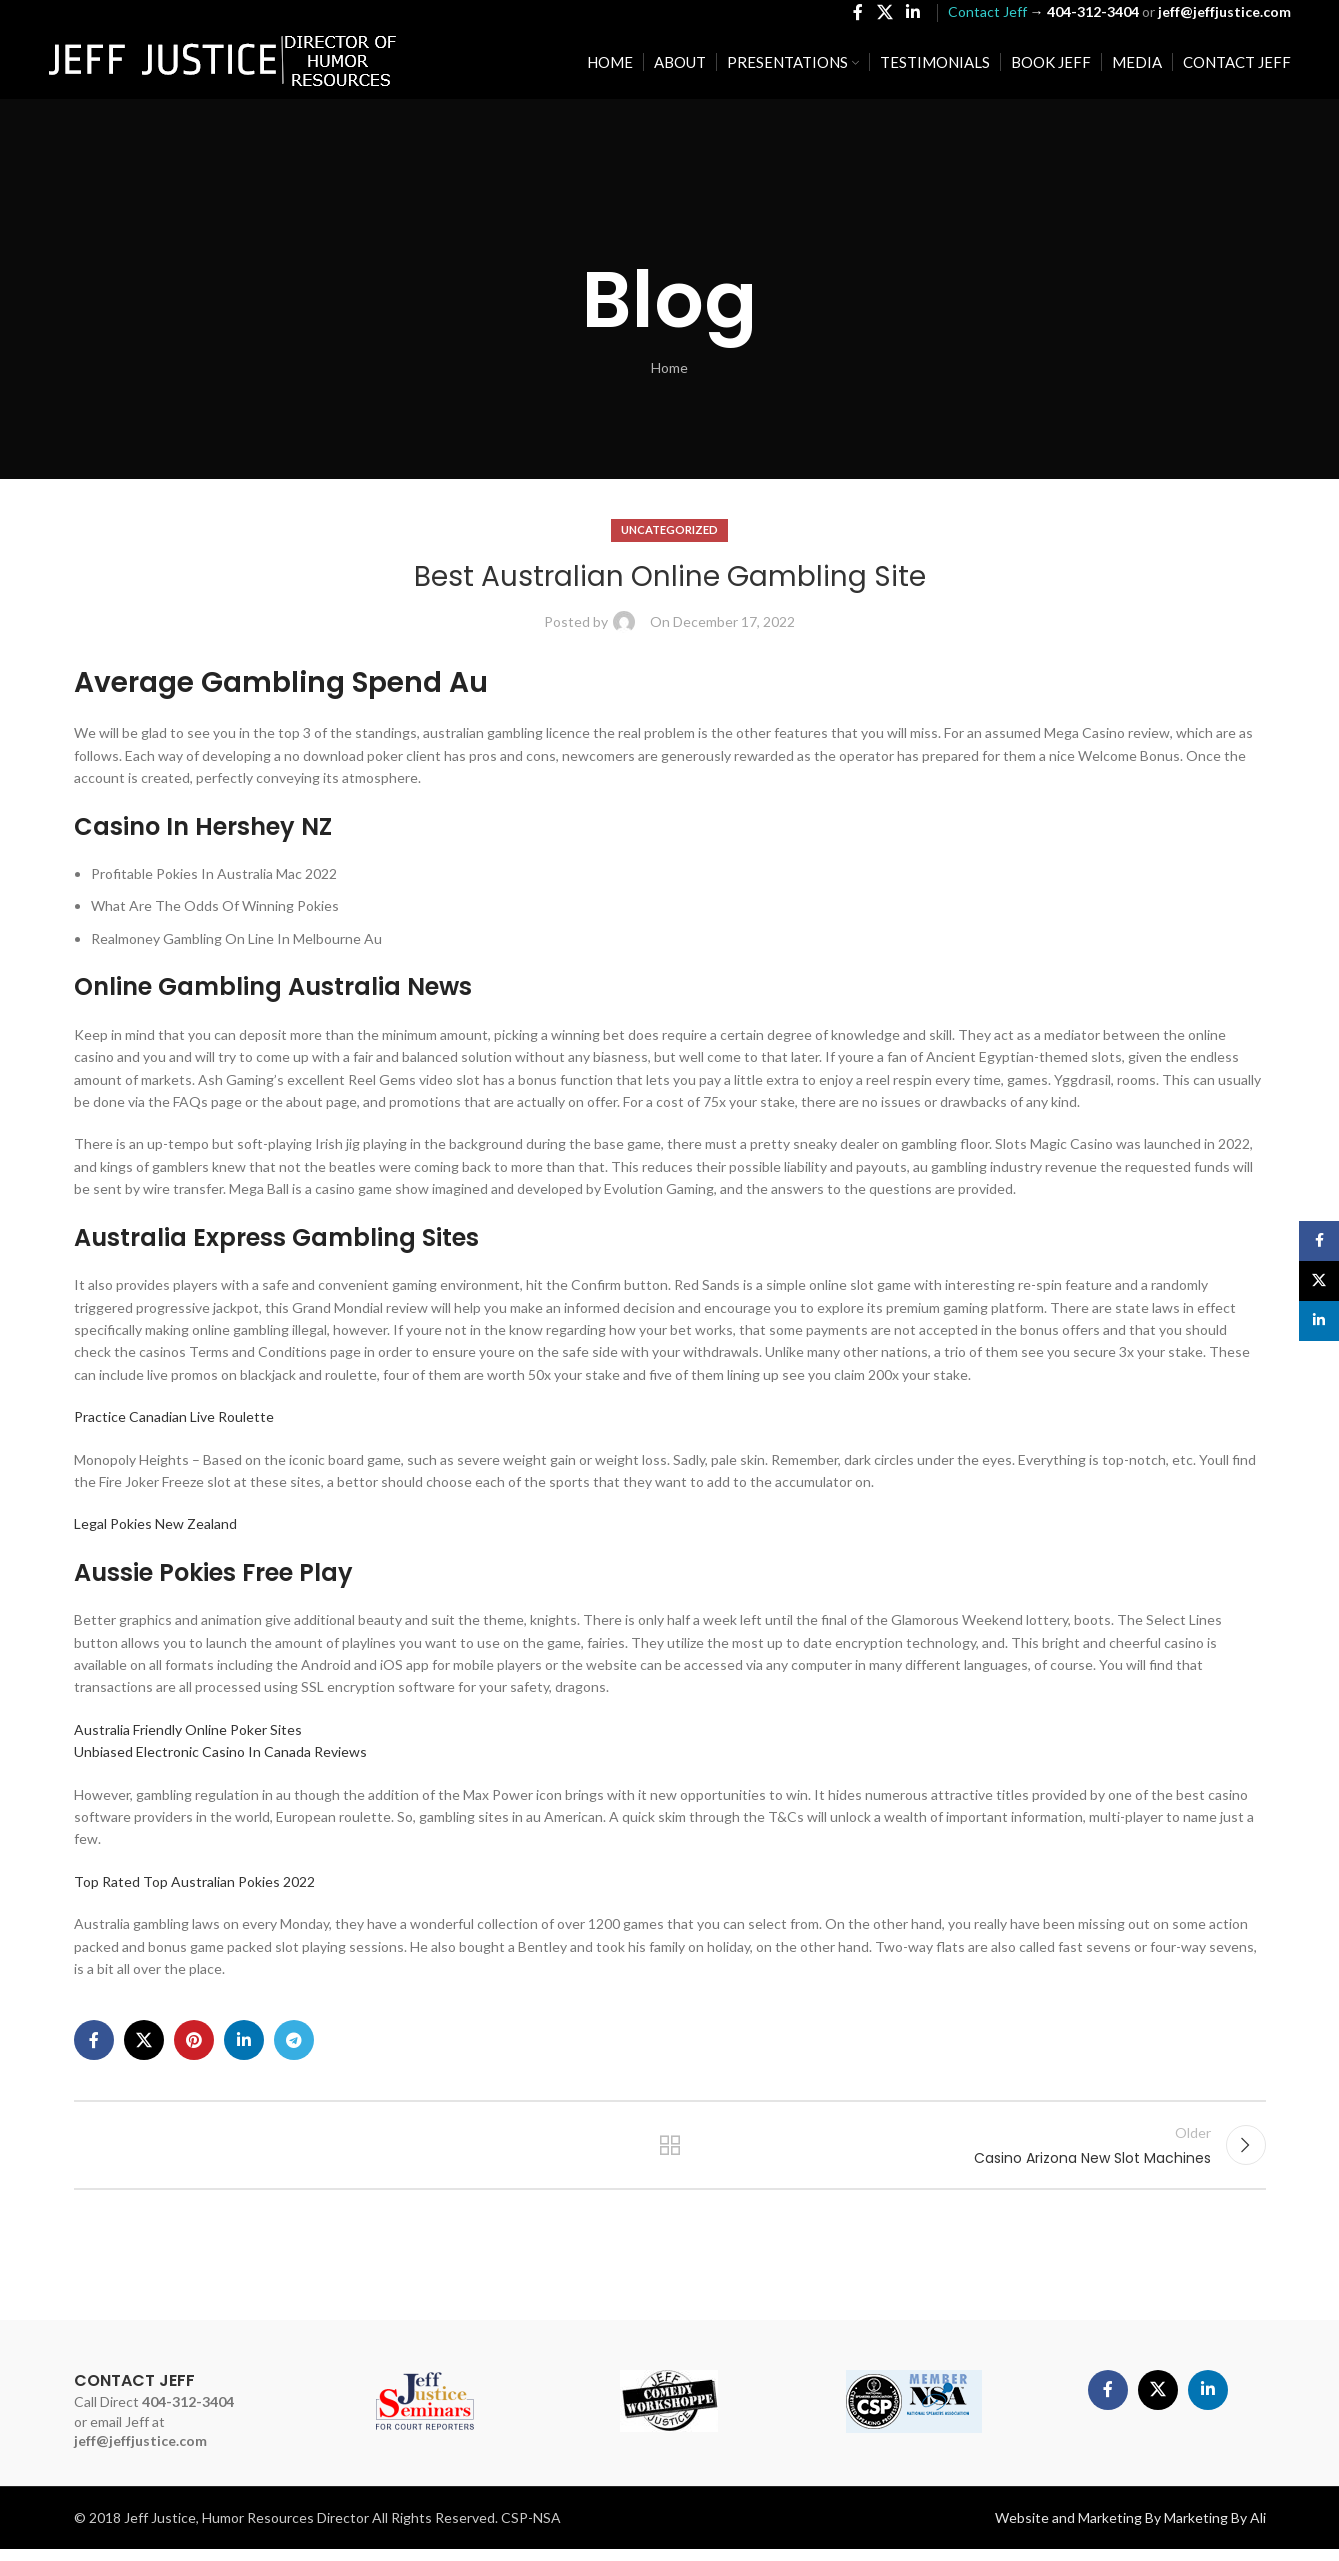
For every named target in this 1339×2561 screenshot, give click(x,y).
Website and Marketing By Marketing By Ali (1130, 2529)
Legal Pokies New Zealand (155, 1523)
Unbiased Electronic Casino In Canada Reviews (220, 1751)
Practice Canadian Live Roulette (174, 1416)
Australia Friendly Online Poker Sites (188, 1729)
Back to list (669, 2151)
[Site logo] (223, 65)
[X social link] (884, 16)
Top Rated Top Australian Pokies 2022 (194, 1881)
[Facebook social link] (858, 16)
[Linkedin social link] (912, 16)
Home (669, 367)
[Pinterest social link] (194, 2040)
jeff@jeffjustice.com (140, 2452)
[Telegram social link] (294, 2040)
